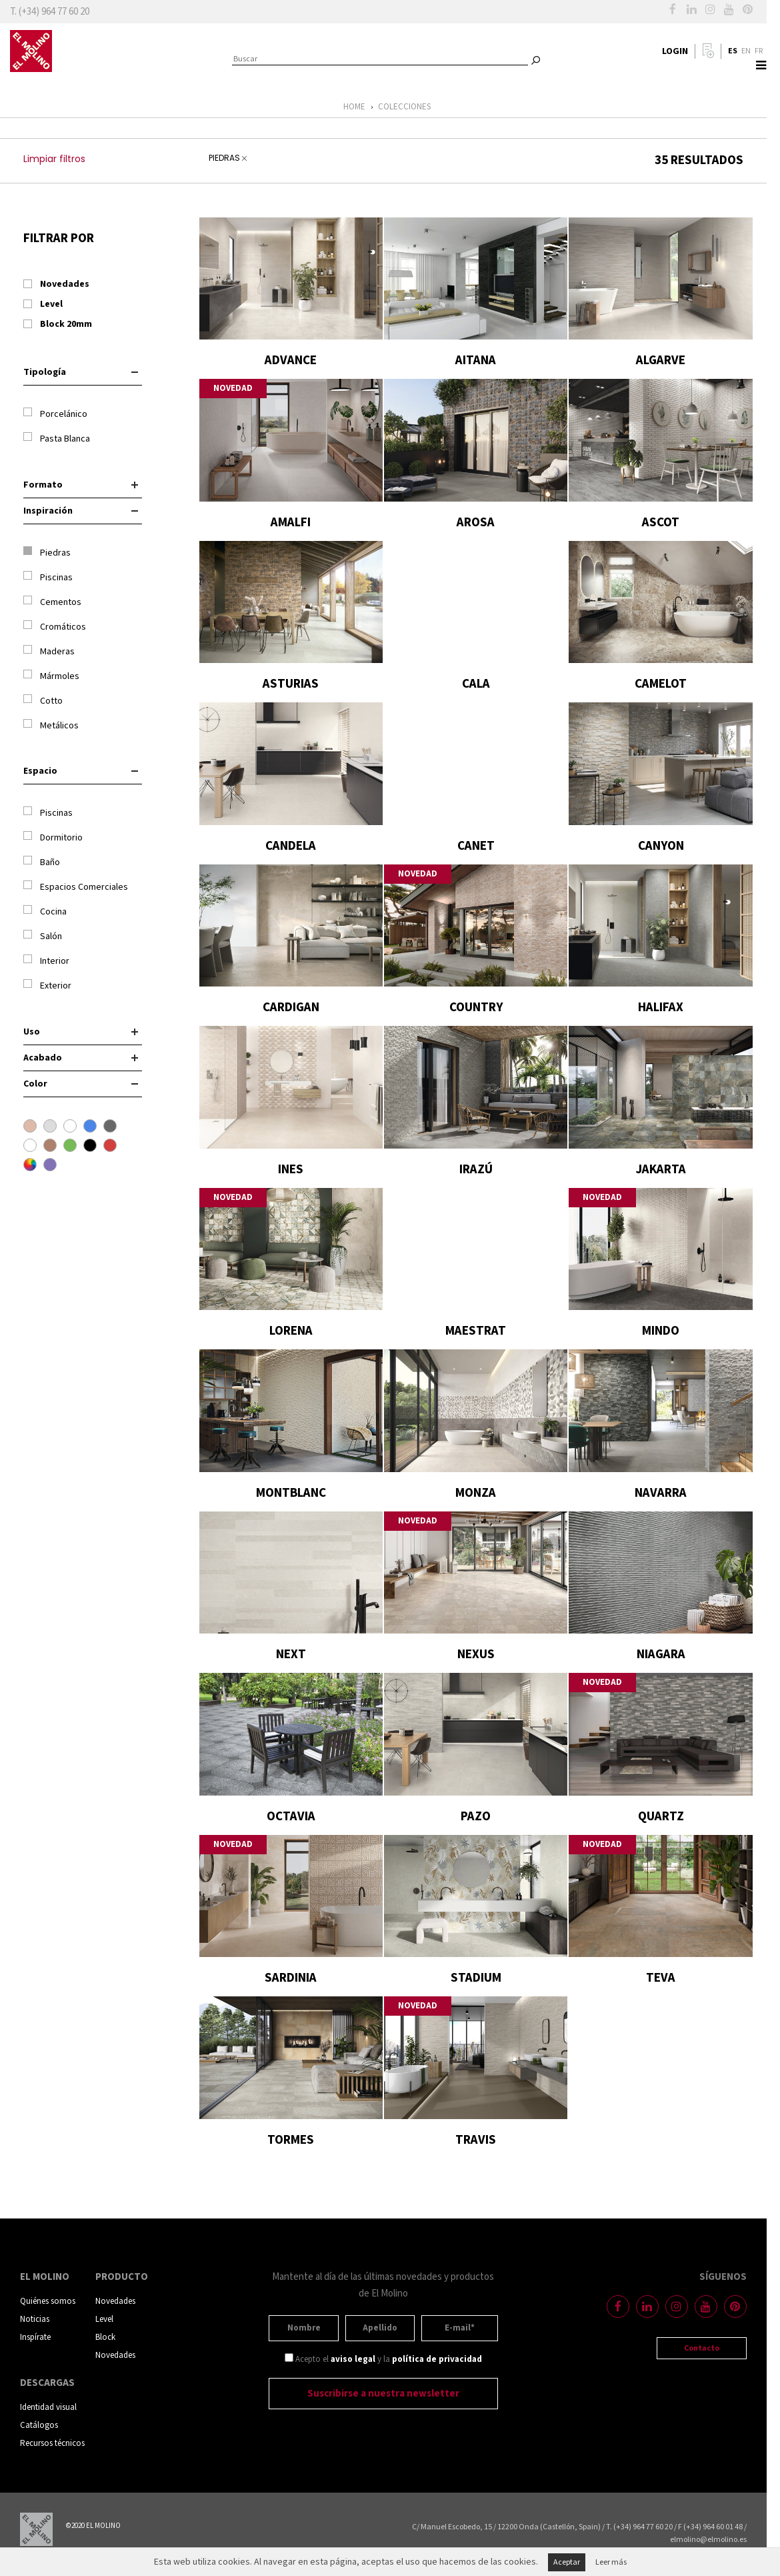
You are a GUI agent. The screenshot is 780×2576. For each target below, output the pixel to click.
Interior (46, 960)
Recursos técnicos (52, 2443)
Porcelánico (55, 414)
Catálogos (39, 2425)
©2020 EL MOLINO (93, 2526)
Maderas (49, 651)
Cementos (52, 602)
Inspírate (35, 2337)
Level (104, 2319)
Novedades (115, 2301)
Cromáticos (54, 626)
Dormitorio (53, 837)
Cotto (43, 700)
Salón (42, 936)
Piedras (47, 552)
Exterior (47, 985)
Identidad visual (48, 2407)
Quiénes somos (47, 2301)
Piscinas (48, 577)
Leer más (611, 2562)
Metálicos (51, 725)
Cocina (45, 911)
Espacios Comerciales (75, 886)
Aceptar (566, 2562)
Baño (41, 862)
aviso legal (353, 2359)
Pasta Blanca (56, 438)
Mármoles (51, 676)
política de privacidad (437, 2359)
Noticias (34, 2319)
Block (105, 2337)
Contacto (701, 2348)
